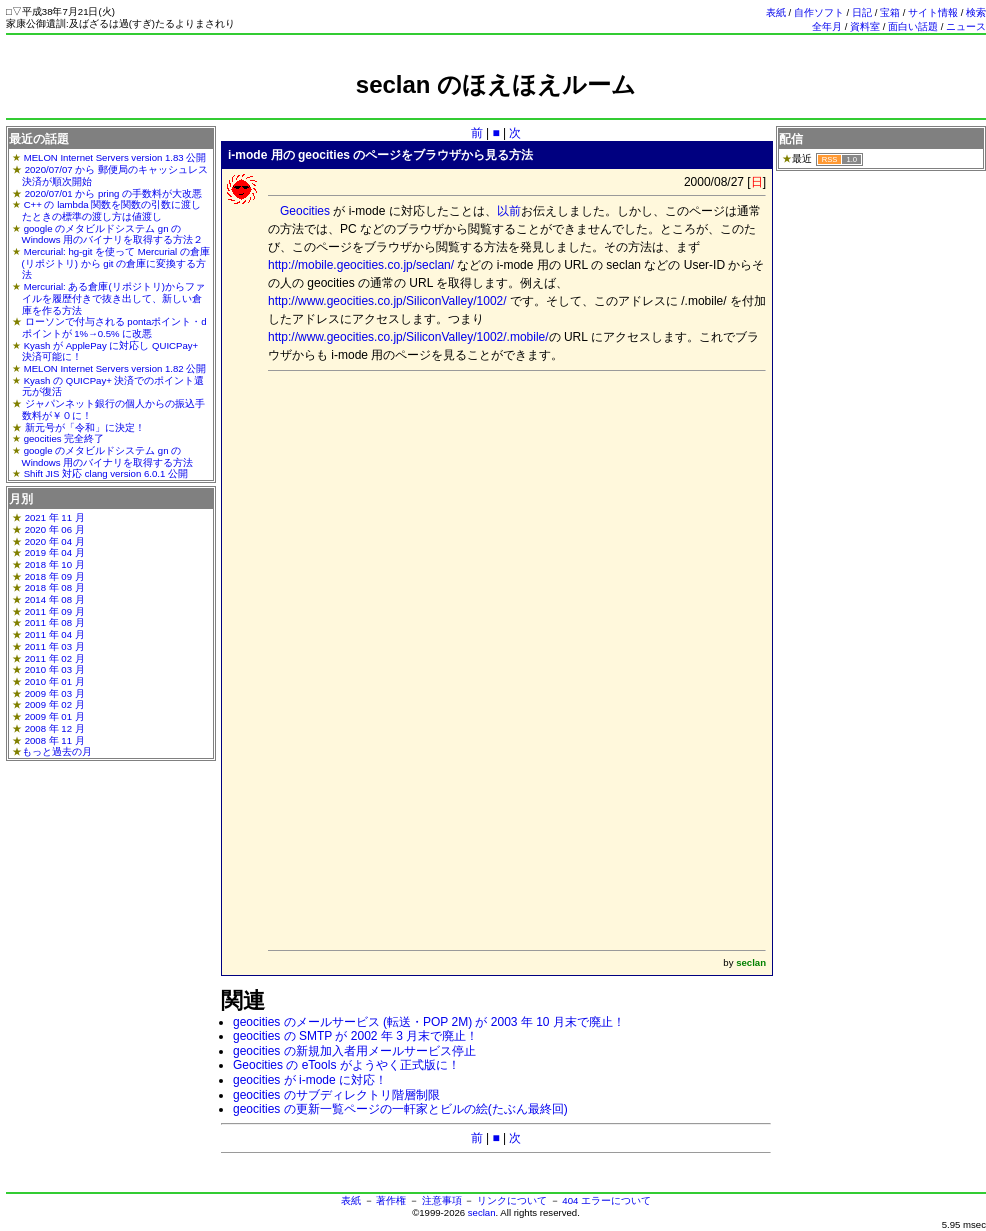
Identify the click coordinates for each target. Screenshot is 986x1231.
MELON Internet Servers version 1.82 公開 (115, 368)
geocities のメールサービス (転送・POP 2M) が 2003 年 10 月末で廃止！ (429, 1022)
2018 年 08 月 (55, 587)
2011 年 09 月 (55, 611)
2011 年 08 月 (55, 622)
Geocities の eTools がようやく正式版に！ (346, 1065)
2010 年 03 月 (55, 669)
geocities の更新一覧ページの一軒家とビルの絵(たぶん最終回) (400, 1109)
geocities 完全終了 (64, 438)
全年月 (827, 26)
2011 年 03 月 (55, 646)
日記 (862, 12)
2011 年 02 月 (55, 658)
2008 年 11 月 (55, 740)
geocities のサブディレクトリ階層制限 (336, 1095)
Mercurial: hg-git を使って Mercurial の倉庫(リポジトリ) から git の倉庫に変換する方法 (116, 263)
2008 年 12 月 (55, 728)
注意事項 (442, 1200)
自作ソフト (819, 12)
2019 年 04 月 (55, 552)
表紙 (776, 12)
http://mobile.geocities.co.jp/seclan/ (361, 265)
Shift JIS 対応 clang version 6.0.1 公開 (106, 473)
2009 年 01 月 (55, 716)
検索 (976, 12)
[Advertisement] (517, 517)
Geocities (305, 211)
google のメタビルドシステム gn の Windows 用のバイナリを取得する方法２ (113, 234)
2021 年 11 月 (55, 517)
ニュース (966, 26)
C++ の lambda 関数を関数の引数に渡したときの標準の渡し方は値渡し (112, 210)
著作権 (391, 1200)
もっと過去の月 (57, 751)
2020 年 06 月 (55, 529)
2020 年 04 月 (55, 541)
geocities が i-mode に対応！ (310, 1080)
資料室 (865, 26)
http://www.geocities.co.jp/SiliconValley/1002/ (387, 301)
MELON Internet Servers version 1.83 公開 (115, 157)
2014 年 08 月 (55, 599)
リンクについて (512, 1200)
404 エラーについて (606, 1200)
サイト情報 (933, 12)
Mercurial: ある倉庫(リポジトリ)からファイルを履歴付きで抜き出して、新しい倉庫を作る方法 (113, 298)
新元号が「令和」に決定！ (85, 427)
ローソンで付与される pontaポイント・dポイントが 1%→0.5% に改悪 (114, 327)
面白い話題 (913, 26)
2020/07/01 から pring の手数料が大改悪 (113, 193)
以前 (509, 211)
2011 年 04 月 (55, 634)
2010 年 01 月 (55, 681)
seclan (482, 1212)
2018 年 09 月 (55, 576)
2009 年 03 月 (55, 693)
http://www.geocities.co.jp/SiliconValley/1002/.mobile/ (408, 337)
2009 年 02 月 (55, 704)
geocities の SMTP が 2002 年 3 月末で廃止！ (355, 1036)
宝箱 (890, 12)
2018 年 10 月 (55, 564)
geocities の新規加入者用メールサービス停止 (354, 1051)
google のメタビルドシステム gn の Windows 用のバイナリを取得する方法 (108, 456)
